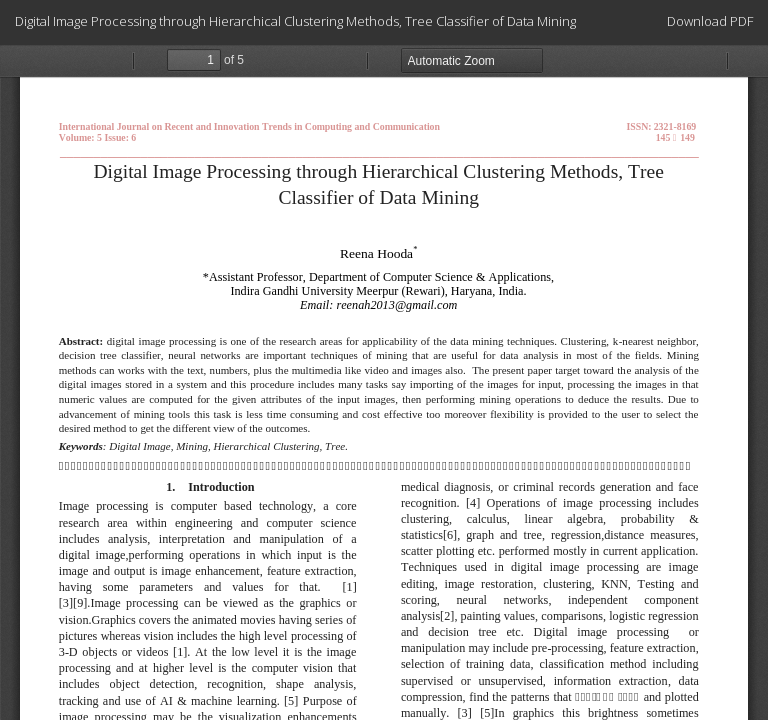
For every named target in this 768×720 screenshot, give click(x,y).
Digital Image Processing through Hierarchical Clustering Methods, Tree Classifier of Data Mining (295, 21)
